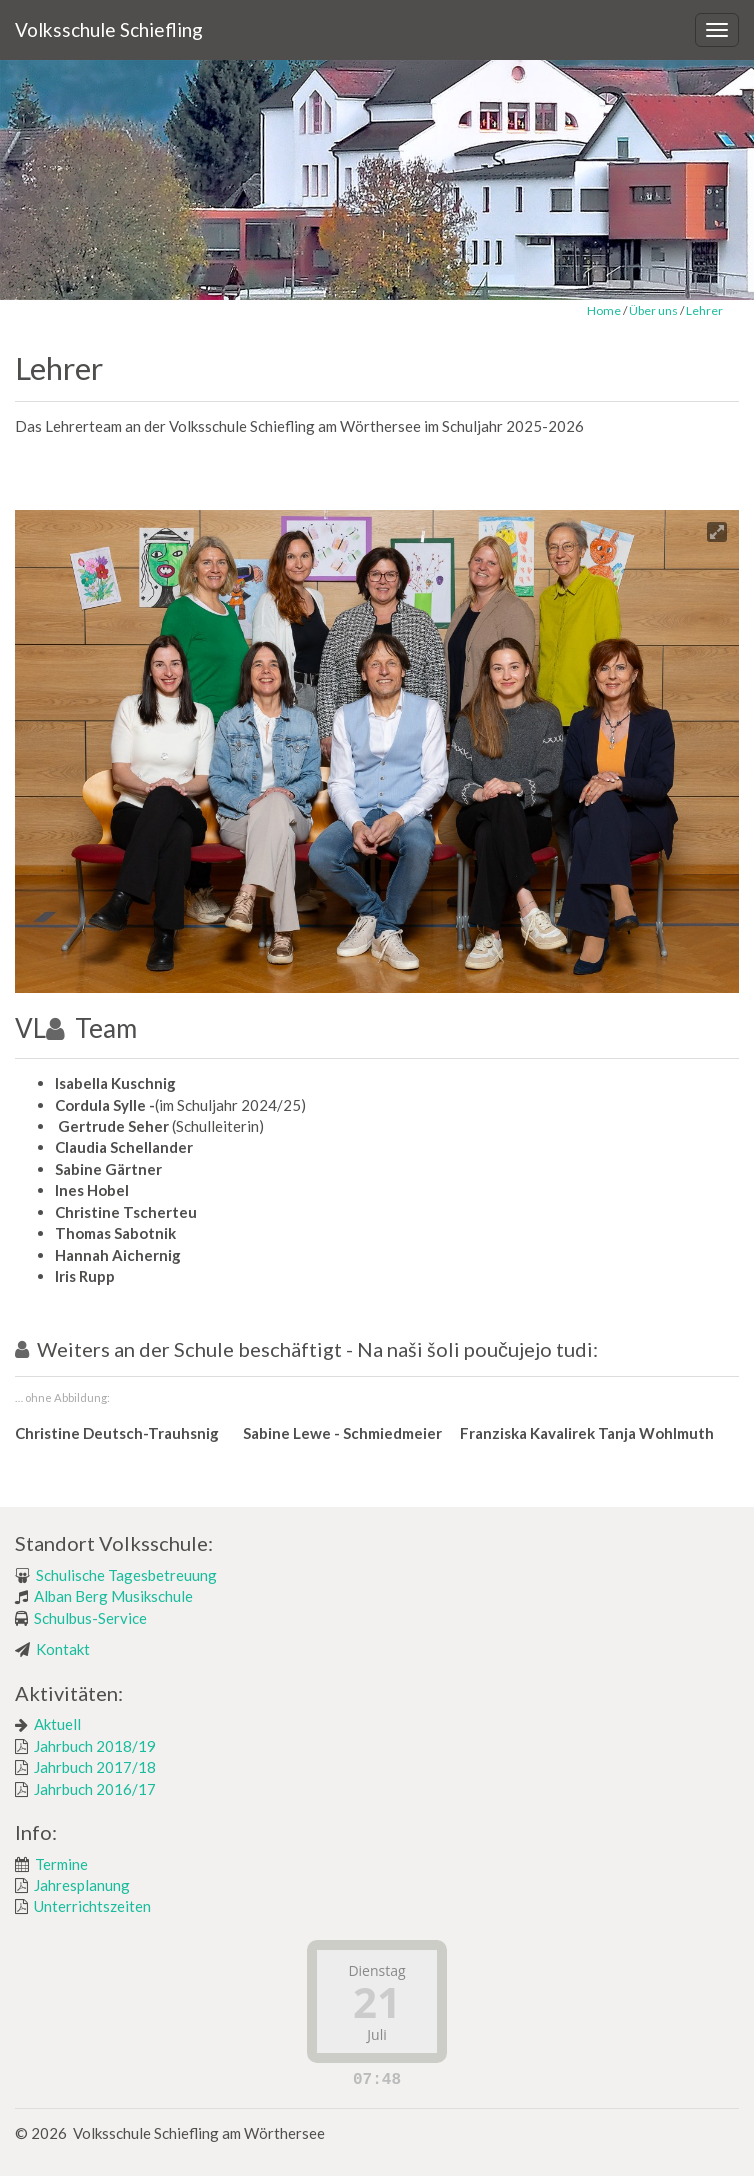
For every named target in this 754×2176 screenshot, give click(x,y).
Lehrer (704, 310)
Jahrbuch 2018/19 (95, 1746)
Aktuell (57, 1724)
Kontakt (63, 1649)
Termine (61, 1864)
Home (604, 310)
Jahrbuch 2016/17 (95, 1789)
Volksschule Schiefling (109, 29)
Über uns (653, 310)
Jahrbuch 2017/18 (95, 1767)
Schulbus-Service (90, 1618)
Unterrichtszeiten (92, 1906)
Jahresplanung (82, 1885)
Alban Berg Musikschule (113, 1596)
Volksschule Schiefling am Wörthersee (199, 2133)
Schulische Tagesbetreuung (126, 1575)
